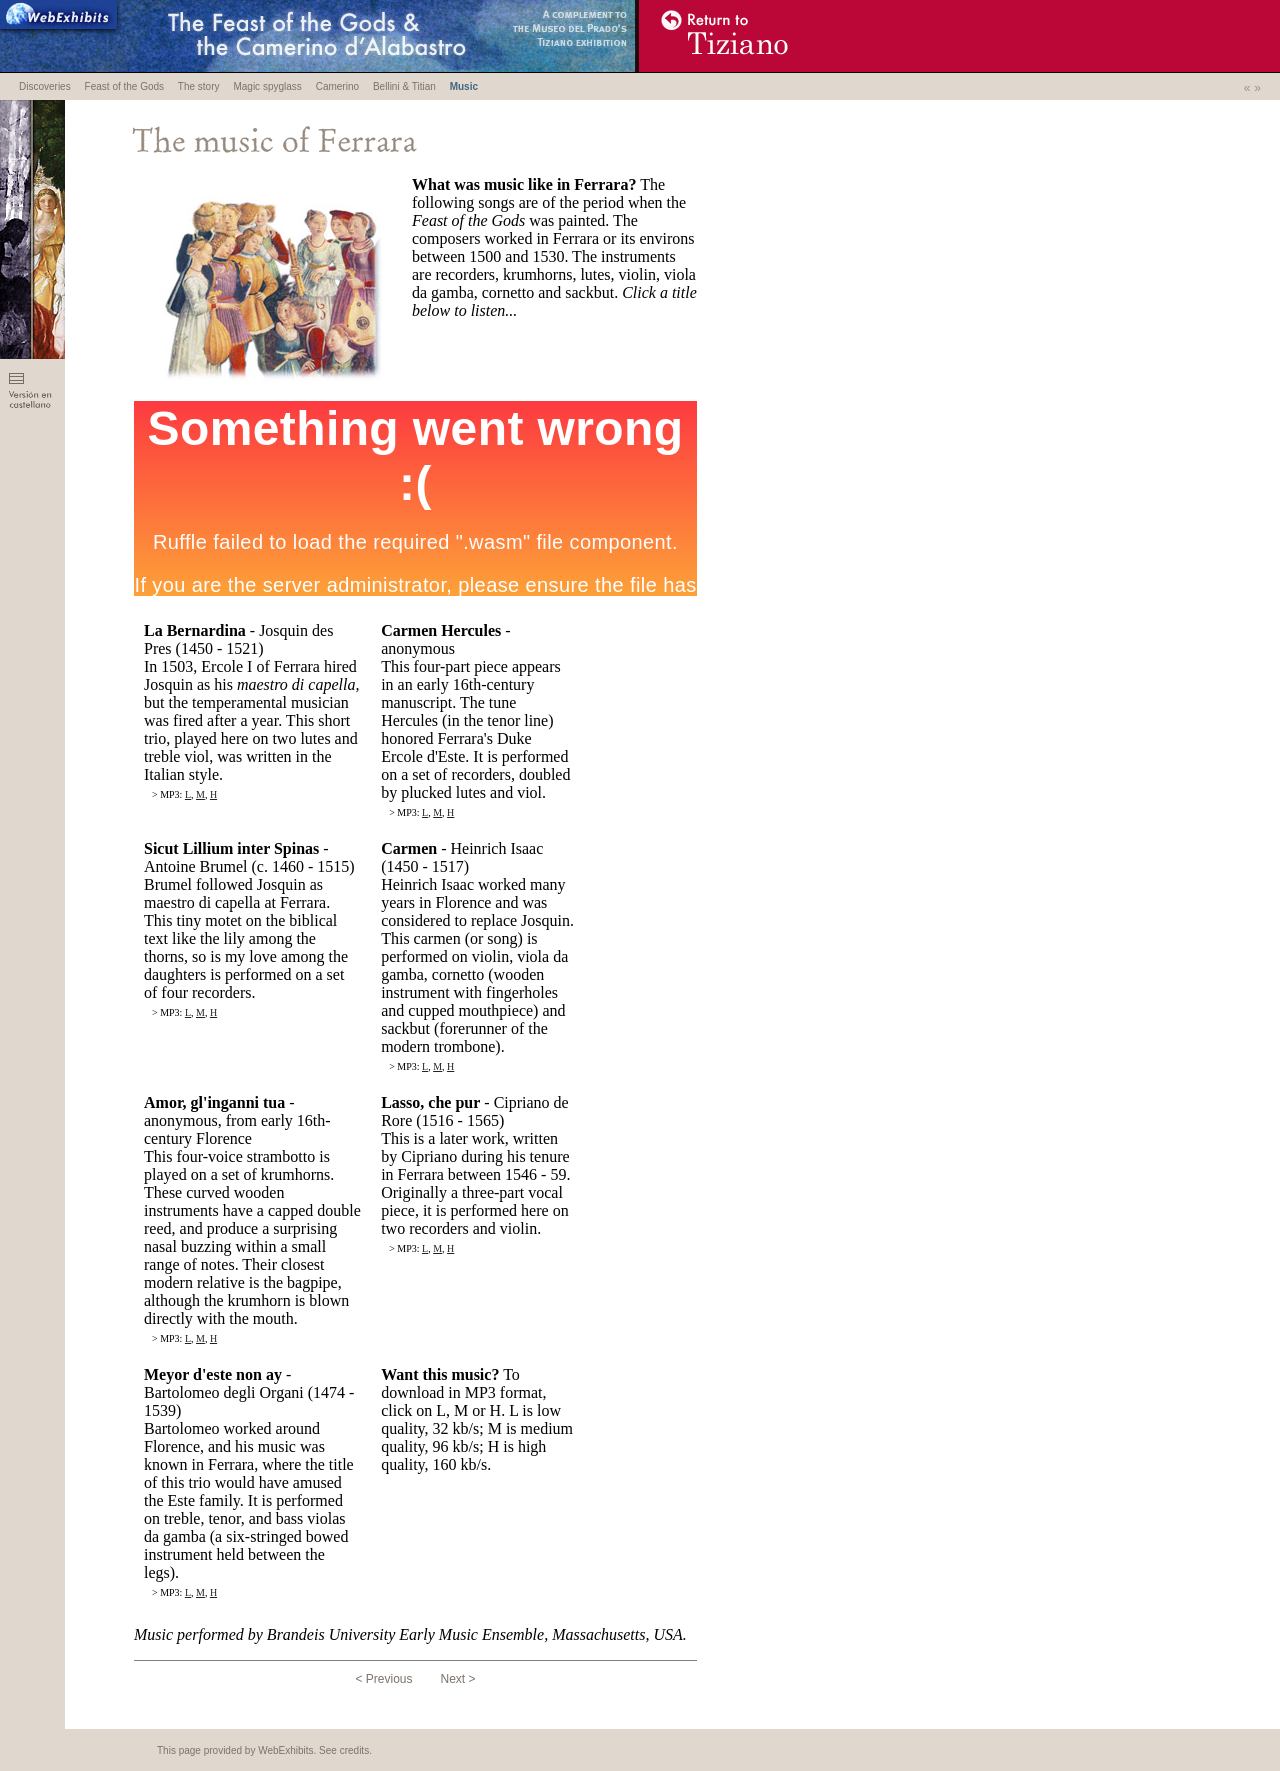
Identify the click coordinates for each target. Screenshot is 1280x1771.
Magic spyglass (267, 86)
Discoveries (45, 86)
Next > (458, 1679)
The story (199, 86)
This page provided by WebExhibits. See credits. (264, 1750)
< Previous (383, 1679)
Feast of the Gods (125, 86)
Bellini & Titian (404, 86)
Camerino (337, 86)
